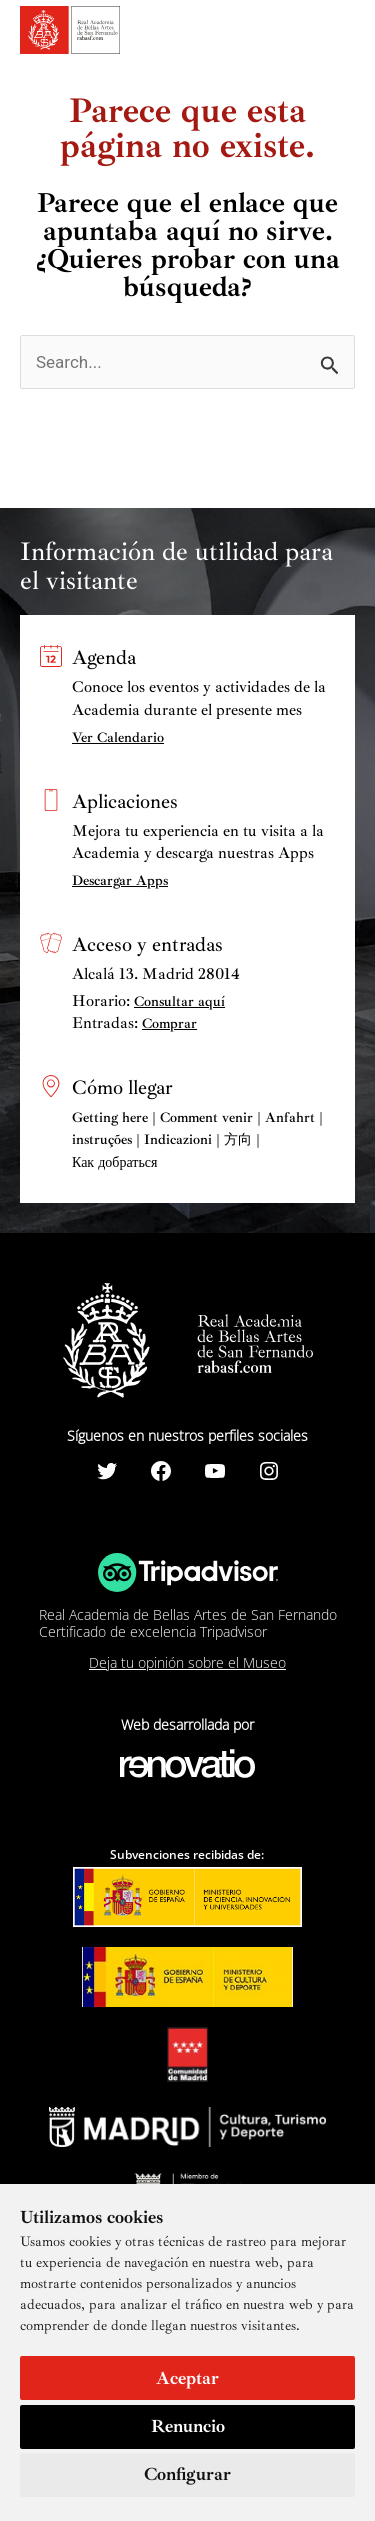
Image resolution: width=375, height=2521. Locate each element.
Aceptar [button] (187, 2378)
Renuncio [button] (188, 2426)
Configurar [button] (187, 2474)
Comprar (169, 1023)
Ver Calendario (118, 737)
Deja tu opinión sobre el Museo (187, 1662)
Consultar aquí (179, 1001)
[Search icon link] (306, 33)
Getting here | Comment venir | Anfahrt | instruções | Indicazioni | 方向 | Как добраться (197, 1140)
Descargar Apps (120, 880)
